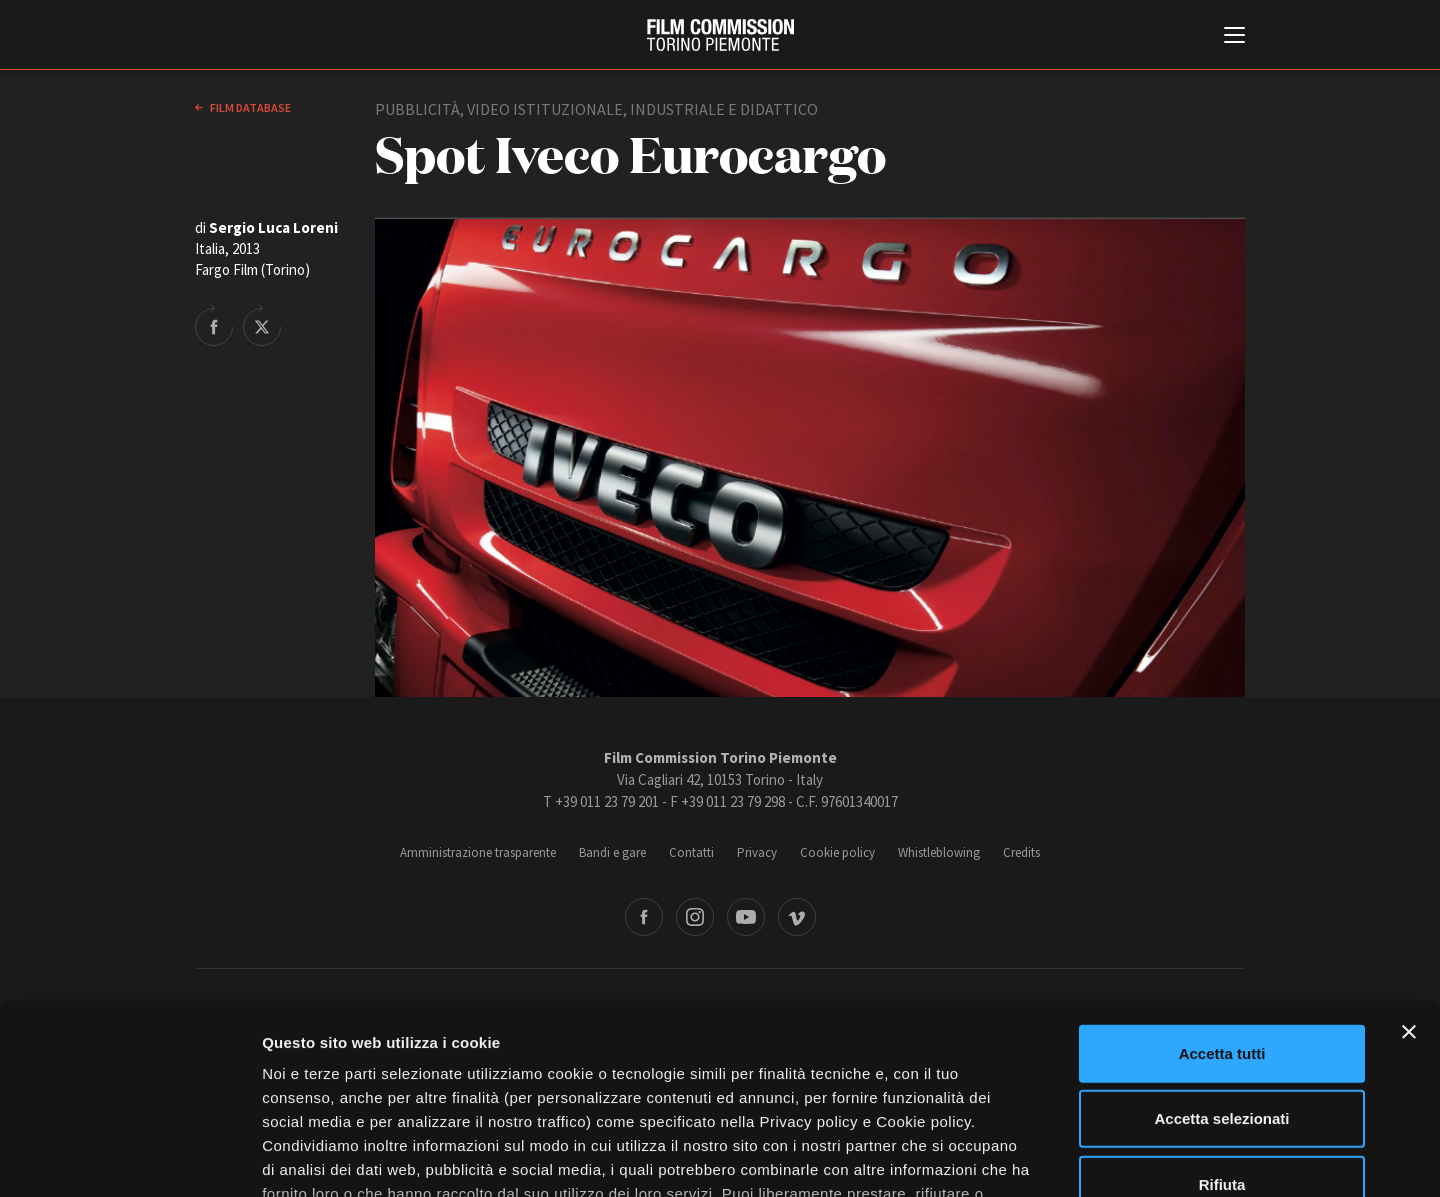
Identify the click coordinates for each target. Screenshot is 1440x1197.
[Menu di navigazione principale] (1234, 37)
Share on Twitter (262, 325)
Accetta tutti (1222, 891)
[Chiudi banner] (1409, 870)
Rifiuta (1222, 1022)
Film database (249, 107)
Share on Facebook (214, 325)
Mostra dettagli (1052, 1157)
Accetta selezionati (1221, 956)
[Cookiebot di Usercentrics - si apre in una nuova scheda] (129, 1158)
